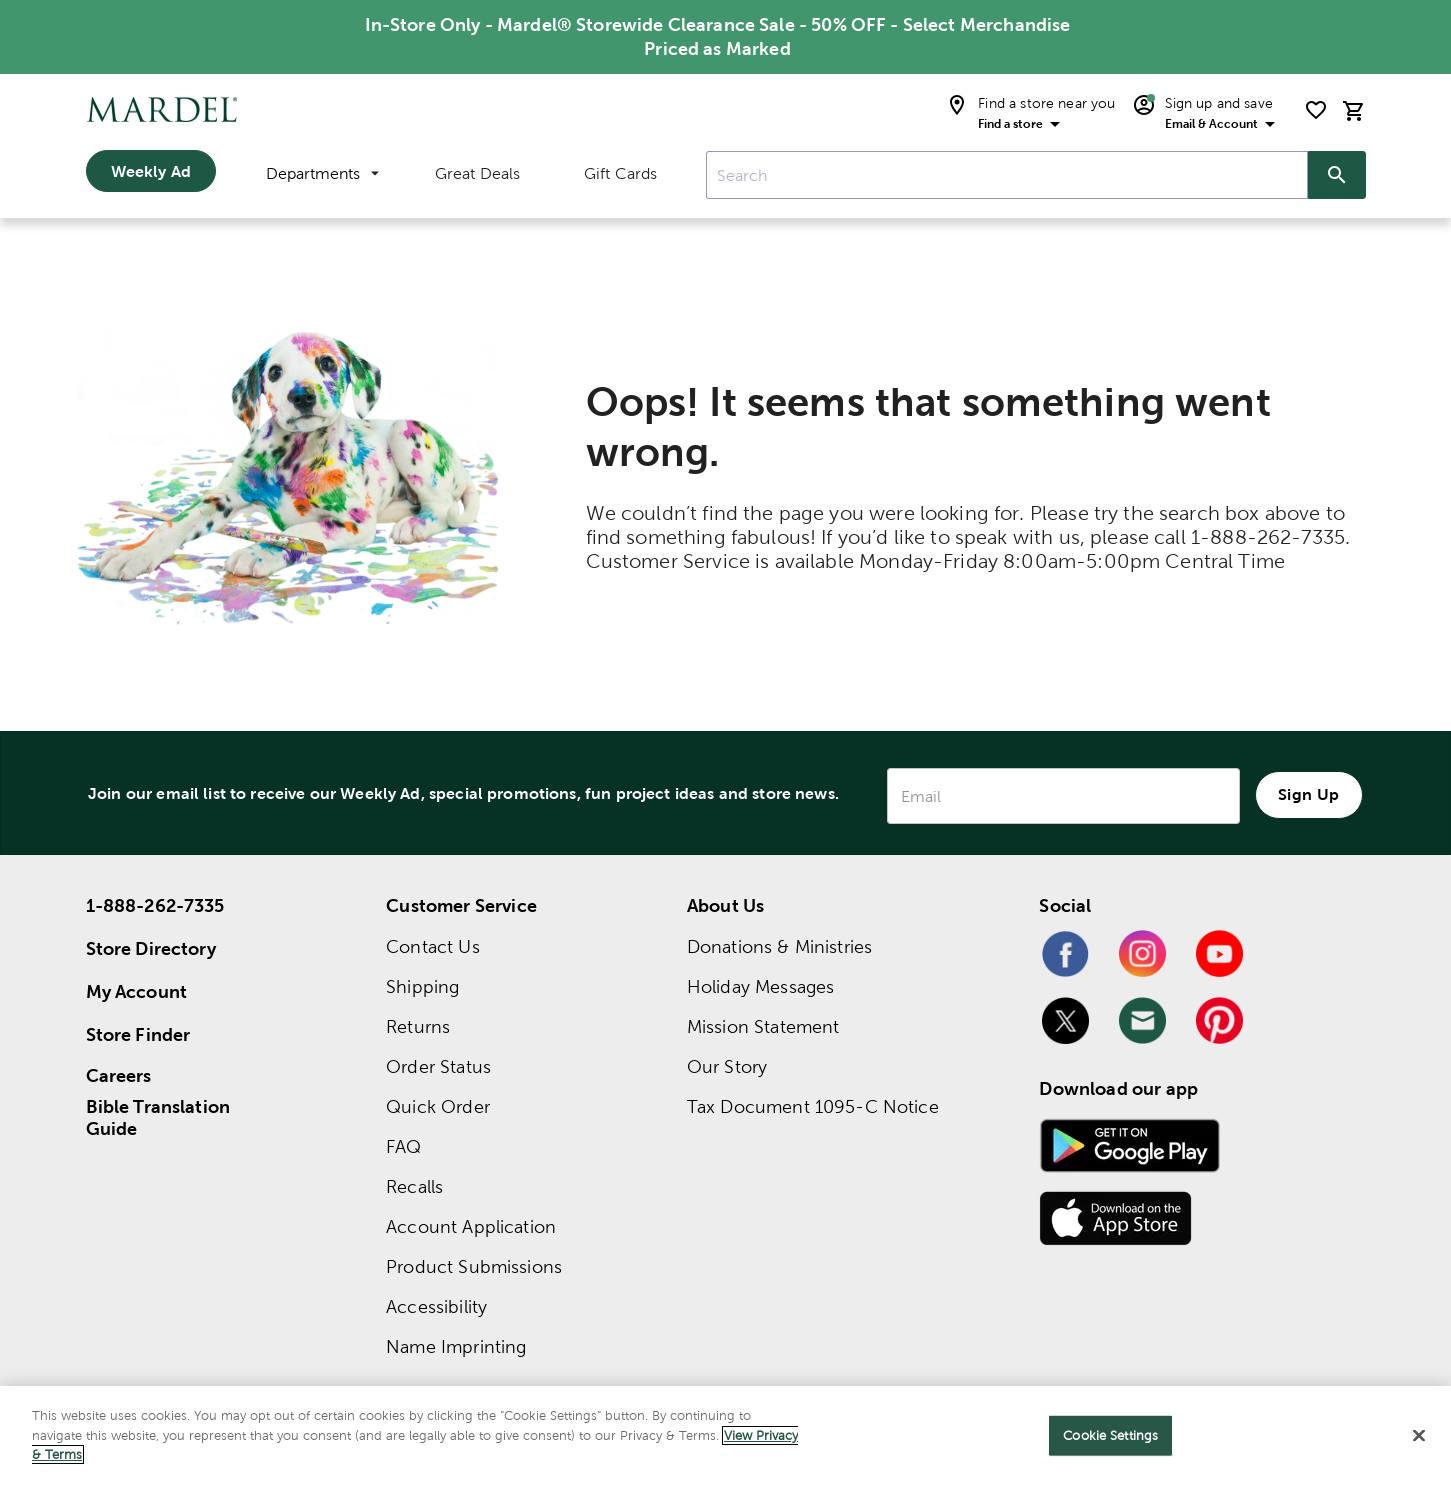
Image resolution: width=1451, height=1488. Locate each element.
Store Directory (151, 948)
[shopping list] (1316, 110)
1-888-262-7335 (155, 905)
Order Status (438, 1066)
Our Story (727, 1066)
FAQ (403, 1146)
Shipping (422, 986)
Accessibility (436, 1306)
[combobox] (1007, 175)
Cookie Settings (1110, 1435)
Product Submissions (474, 1266)
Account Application (471, 1226)
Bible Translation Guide (158, 1118)
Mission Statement (763, 1026)
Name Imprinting (456, 1346)
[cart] (1354, 110)
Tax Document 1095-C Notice (813, 1106)
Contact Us (433, 946)
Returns (418, 1026)
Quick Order (438, 1106)
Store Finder (138, 1034)
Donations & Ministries (779, 946)
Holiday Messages (760, 986)
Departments (322, 173)
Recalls (414, 1186)
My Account (137, 991)
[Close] (1419, 1436)
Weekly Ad (151, 171)
